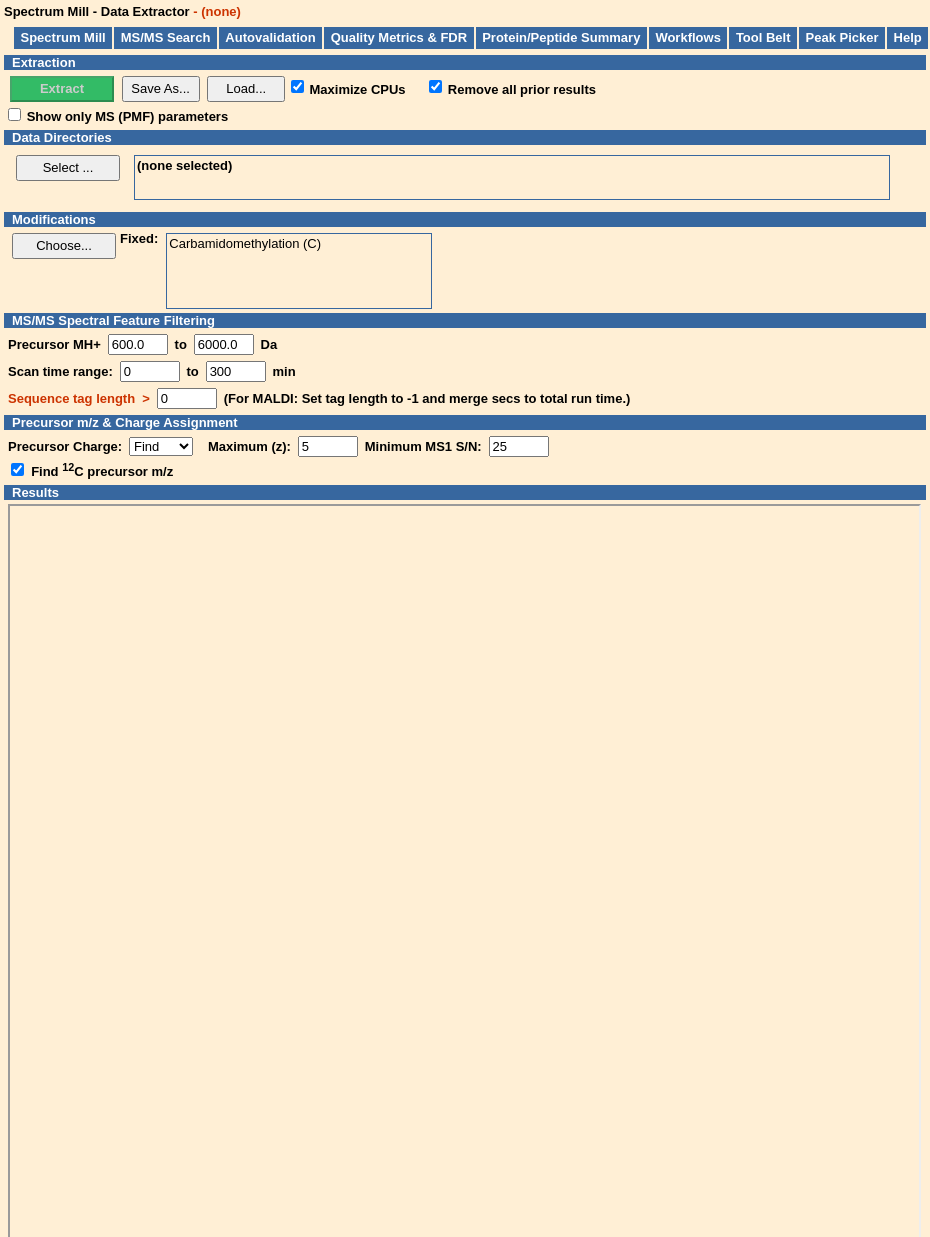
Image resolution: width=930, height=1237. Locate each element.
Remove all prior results (522, 88)
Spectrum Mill (63, 37)
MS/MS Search (166, 37)
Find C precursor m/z (102, 471)
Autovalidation (270, 37)
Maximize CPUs (358, 88)
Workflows (688, 37)
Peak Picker (842, 37)
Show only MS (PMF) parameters (128, 116)
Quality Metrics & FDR (399, 37)
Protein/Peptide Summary (561, 37)
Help (908, 37)
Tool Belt (763, 37)
